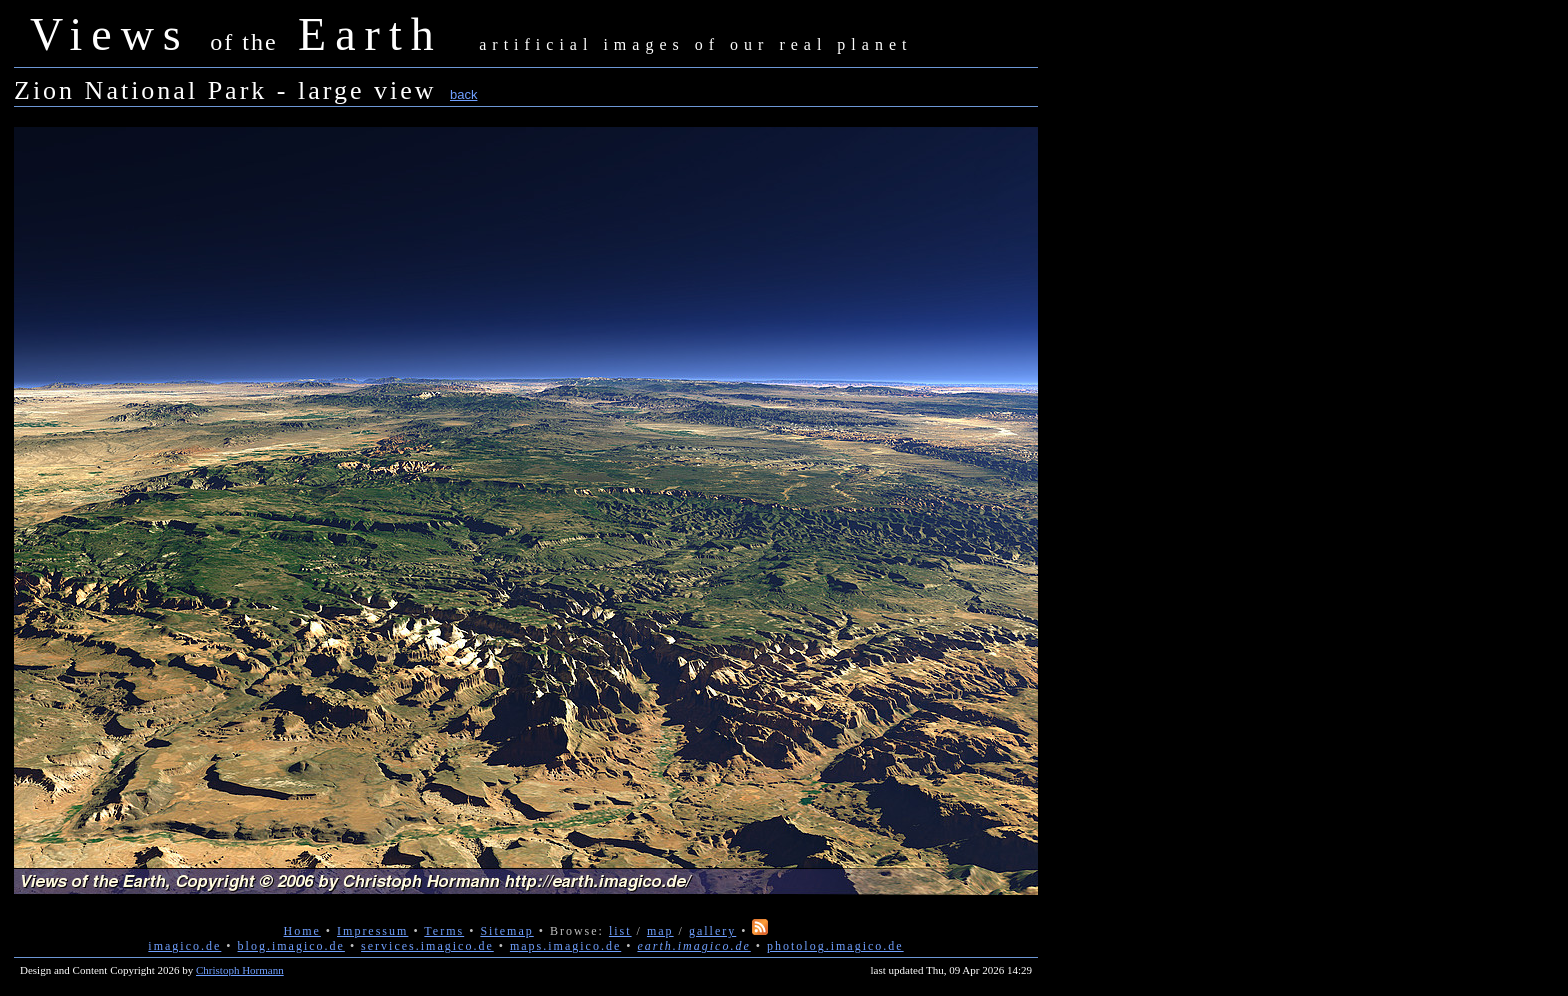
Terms (444, 931)
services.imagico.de (427, 946)
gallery (712, 931)
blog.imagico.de (291, 946)
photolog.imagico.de (835, 946)
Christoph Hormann (240, 970)
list (620, 931)
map (660, 931)
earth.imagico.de (693, 946)
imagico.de (184, 946)
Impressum (372, 931)
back (463, 94)
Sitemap (506, 931)
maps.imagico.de (565, 946)
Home (302, 931)
